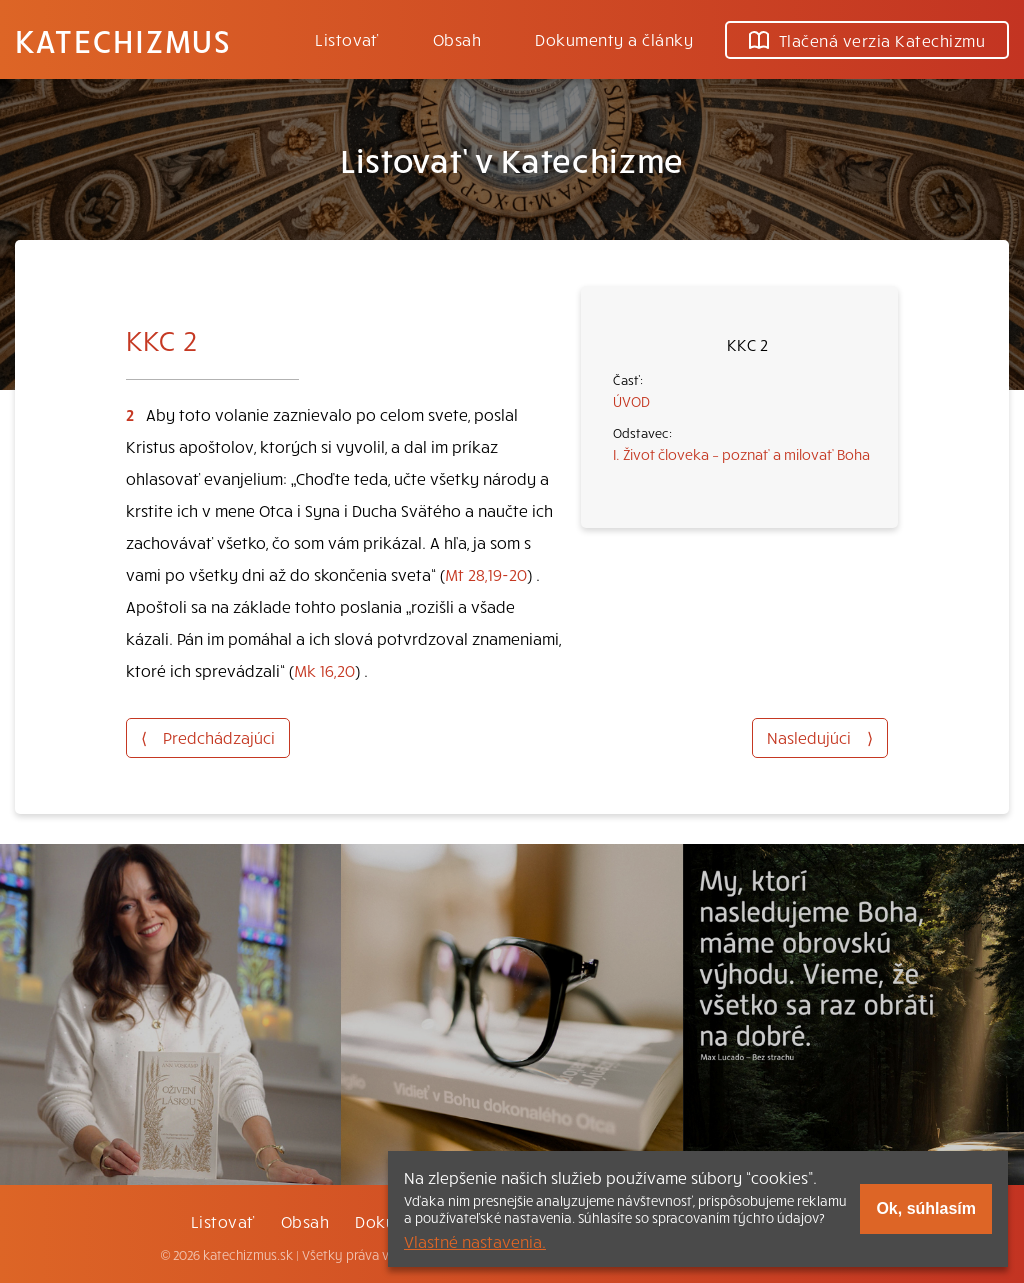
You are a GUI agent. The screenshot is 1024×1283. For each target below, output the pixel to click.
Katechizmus (123, 40)
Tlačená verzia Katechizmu (867, 40)
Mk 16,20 (324, 670)
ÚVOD (631, 401)
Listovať (347, 39)
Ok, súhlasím (926, 1208)
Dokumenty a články (614, 39)
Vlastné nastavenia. (475, 1241)
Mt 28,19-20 (486, 574)
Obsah (457, 39)
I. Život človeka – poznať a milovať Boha (741, 454)
